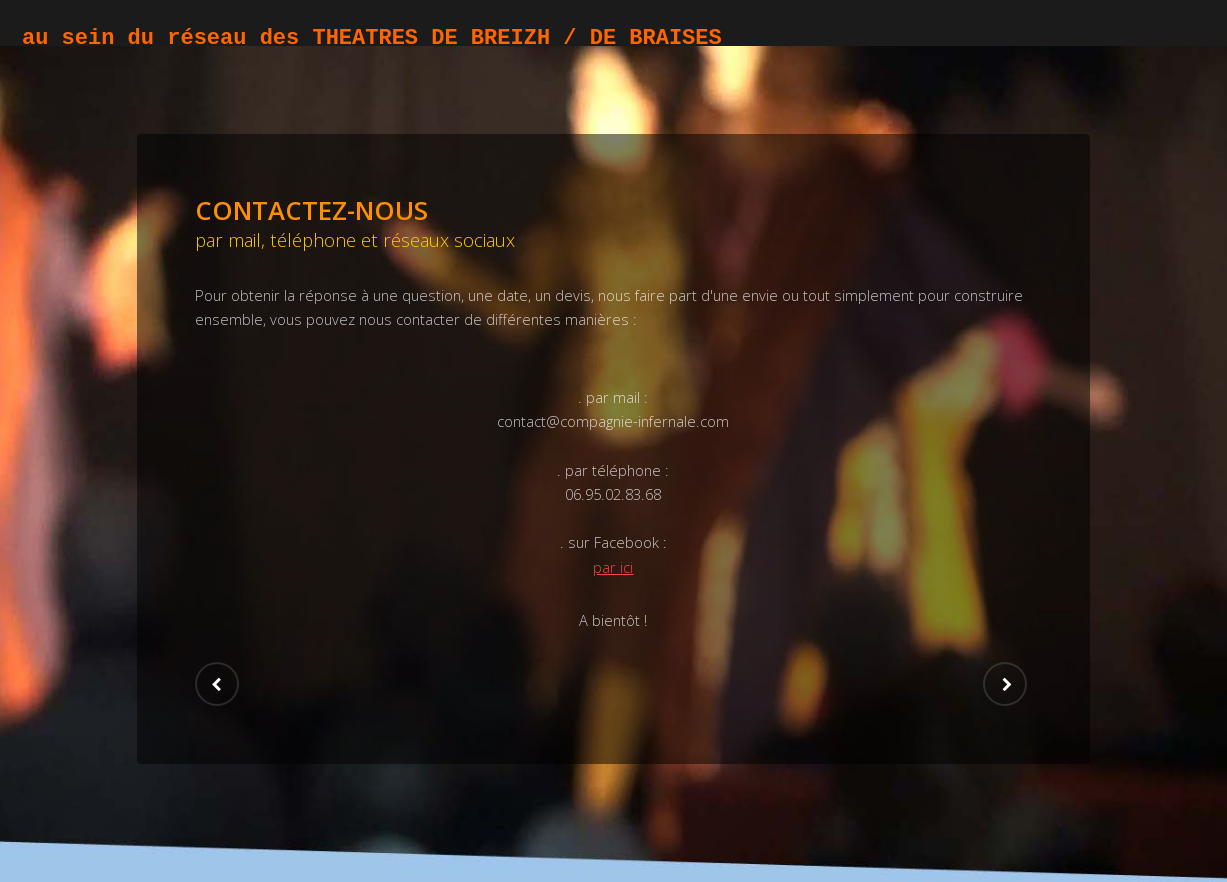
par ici (613, 567)
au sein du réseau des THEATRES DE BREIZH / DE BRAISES (372, 38)
